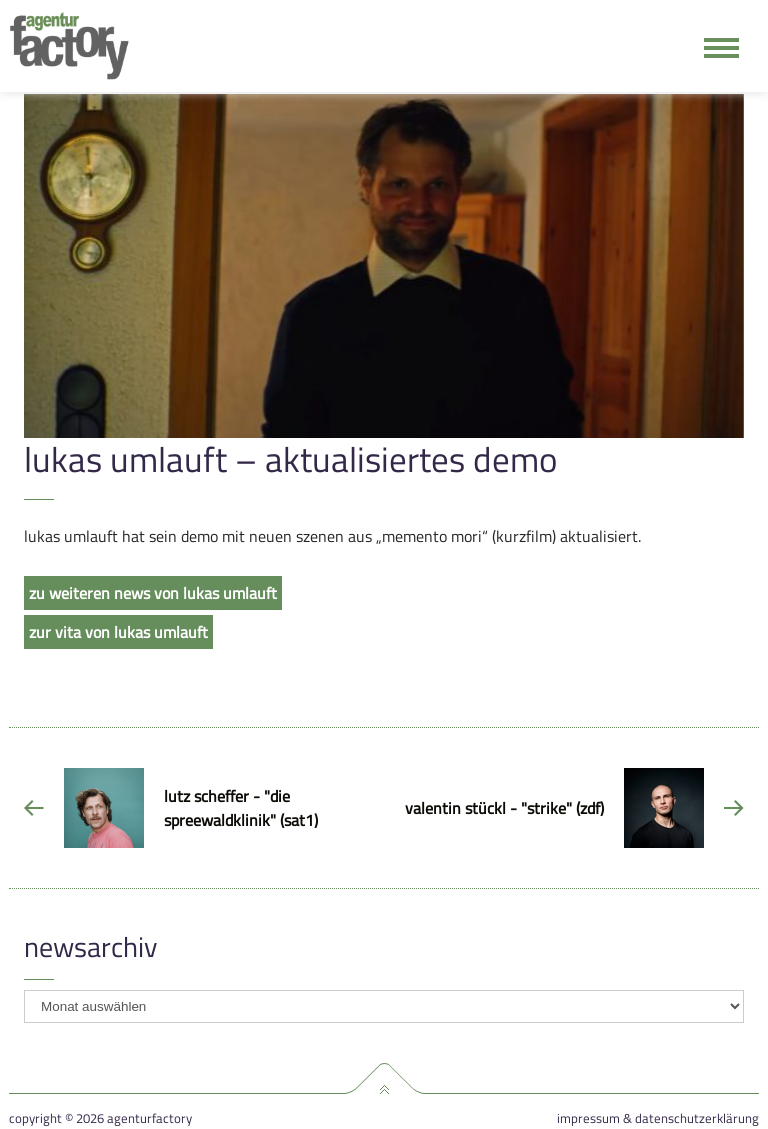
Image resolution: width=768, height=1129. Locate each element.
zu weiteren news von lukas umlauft (153, 593)
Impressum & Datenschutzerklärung (658, 1118)
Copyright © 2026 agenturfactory (100, 1118)
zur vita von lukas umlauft (118, 632)
